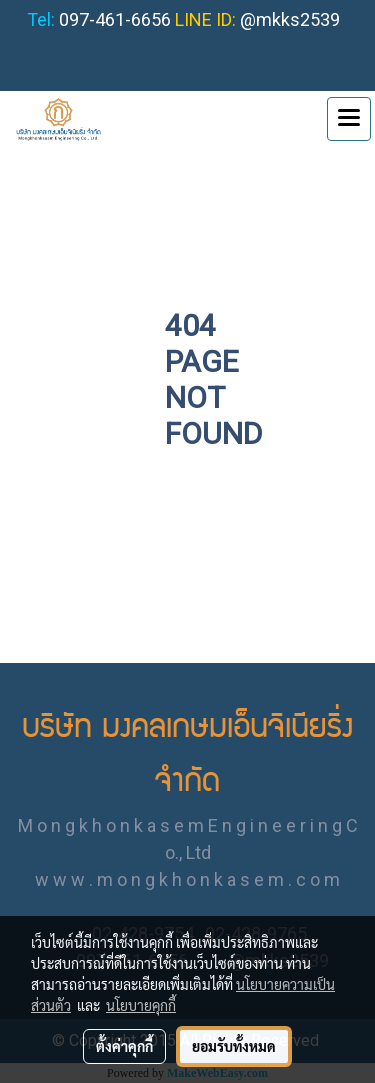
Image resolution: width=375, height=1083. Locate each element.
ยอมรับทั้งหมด (234, 1046)
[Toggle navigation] (349, 119)
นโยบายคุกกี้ (141, 1005)
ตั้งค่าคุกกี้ (124, 1046)
